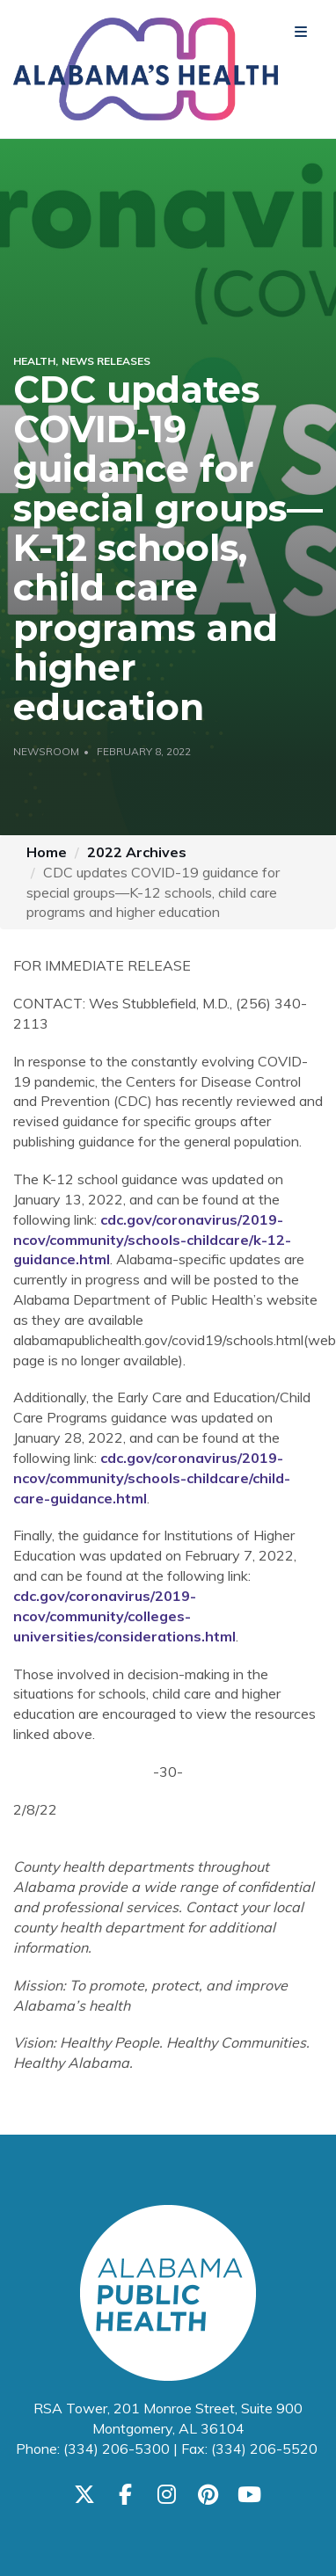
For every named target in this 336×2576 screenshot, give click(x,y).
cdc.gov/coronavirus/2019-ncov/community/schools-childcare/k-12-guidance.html (152, 1240)
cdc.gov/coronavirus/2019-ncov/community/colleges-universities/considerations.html (124, 1616)
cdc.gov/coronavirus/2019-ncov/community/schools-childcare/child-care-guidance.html (151, 1478)
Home (46, 852)
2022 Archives (136, 852)
